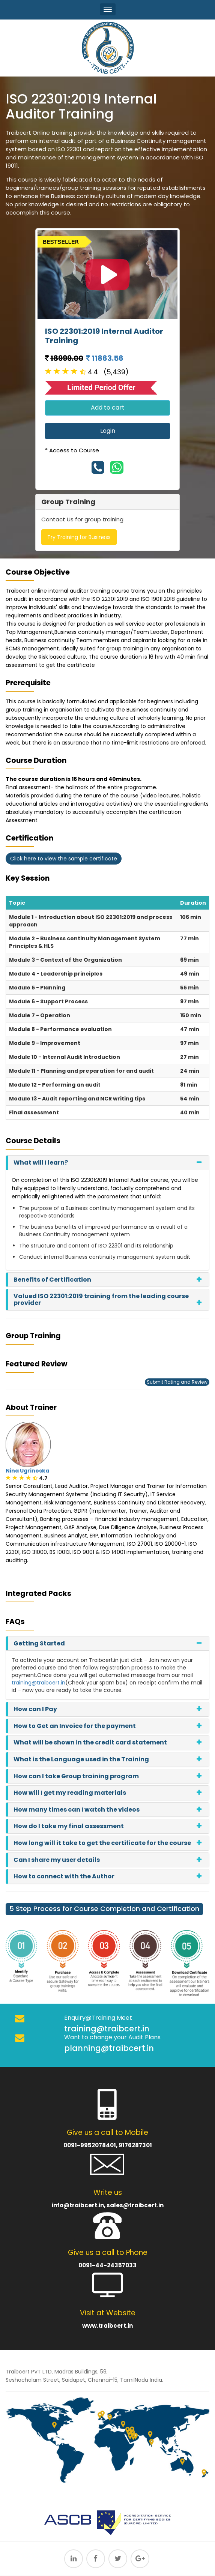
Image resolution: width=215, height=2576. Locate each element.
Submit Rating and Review (177, 1382)
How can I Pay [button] (35, 1709)
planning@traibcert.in (109, 2048)
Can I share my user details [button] (57, 1859)
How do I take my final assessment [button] (69, 1826)
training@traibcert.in (38, 1682)
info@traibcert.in (78, 2205)
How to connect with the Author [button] (64, 1876)
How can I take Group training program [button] (76, 1776)
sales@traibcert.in (135, 2205)
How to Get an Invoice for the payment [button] (75, 1726)
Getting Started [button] (39, 1643)
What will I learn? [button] (41, 1162)
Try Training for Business (79, 537)
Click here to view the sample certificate (63, 858)
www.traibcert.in (107, 2326)
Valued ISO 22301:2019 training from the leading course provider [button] (101, 1299)
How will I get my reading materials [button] (70, 1792)
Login (107, 430)
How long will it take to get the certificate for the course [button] (102, 1843)
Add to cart (108, 407)
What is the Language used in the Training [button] (81, 1759)
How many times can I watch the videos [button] (77, 1809)
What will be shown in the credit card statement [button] (90, 1742)
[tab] (107, 1163)
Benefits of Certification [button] (52, 1279)
